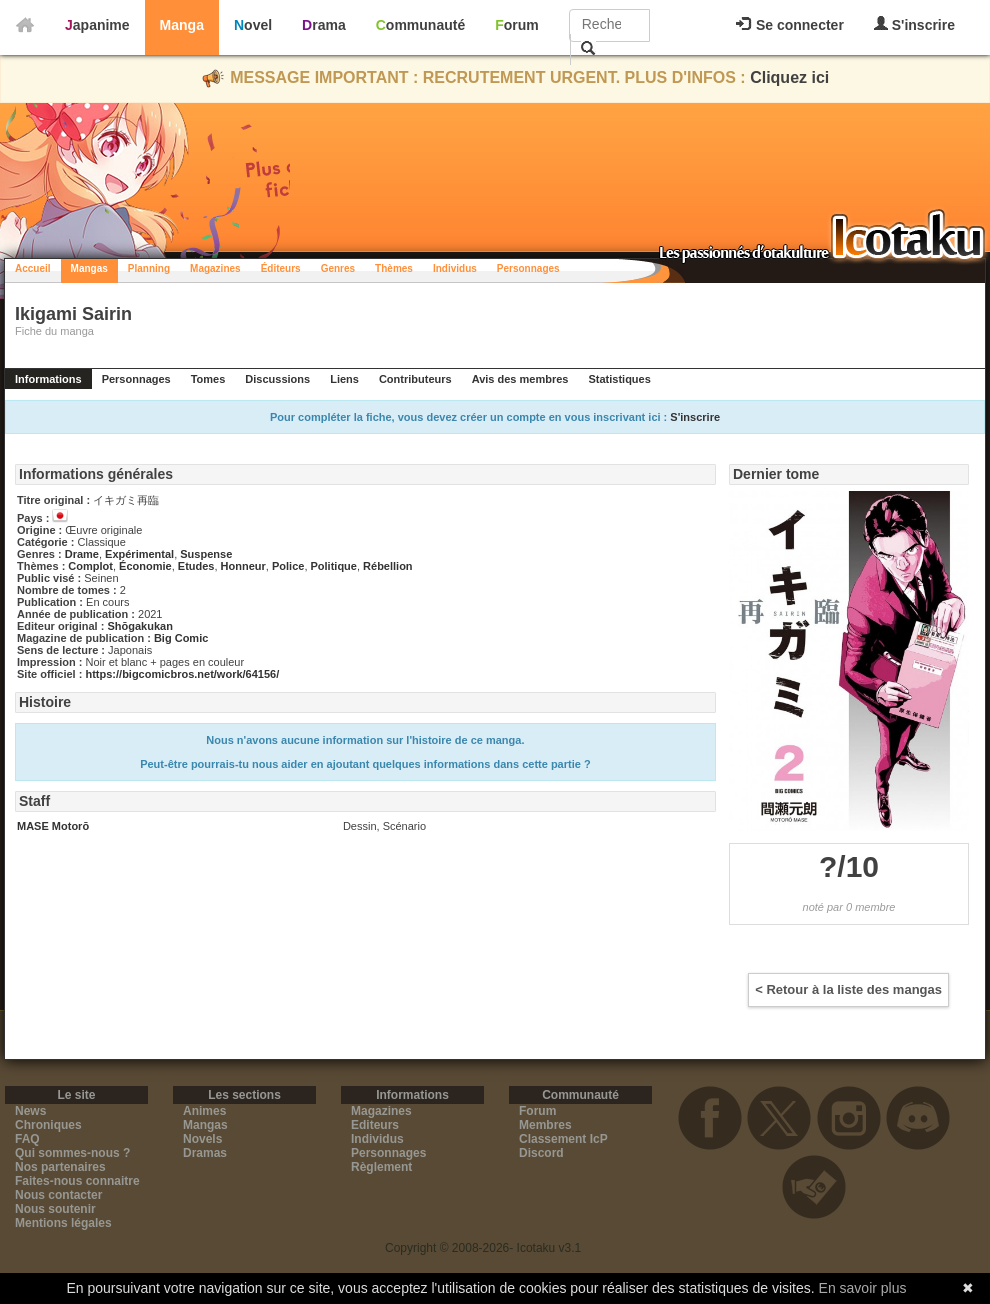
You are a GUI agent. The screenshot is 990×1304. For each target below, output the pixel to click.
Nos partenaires (60, 1167)
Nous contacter (58, 1195)
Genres (338, 268)
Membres (545, 1125)
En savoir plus (863, 1288)
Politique (334, 566)
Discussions (277, 379)
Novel (253, 25)
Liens (344, 379)
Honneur (243, 566)
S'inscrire (914, 24)
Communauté (420, 25)
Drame (82, 554)
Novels (202, 1139)
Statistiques (619, 379)
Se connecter (790, 25)
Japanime (97, 25)
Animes (204, 1111)
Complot (90, 566)
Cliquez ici (789, 77)
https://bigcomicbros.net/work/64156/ (182, 674)
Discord (541, 1153)
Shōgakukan (139, 626)
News (30, 1111)
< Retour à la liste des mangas (848, 989)
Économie (145, 566)
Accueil (33, 268)
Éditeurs (281, 268)
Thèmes (394, 268)
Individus (455, 268)
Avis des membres (520, 379)
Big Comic (181, 638)
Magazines (215, 268)
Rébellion (388, 566)
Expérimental (139, 554)
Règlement (381, 1167)
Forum (517, 25)
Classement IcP (563, 1139)
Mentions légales (63, 1223)
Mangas (89, 268)
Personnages (528, 268)
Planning (149, 268)
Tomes (208, 379)
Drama (324, 25)
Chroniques (48, 1125)
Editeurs (375, 1125)
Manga (182, 25)
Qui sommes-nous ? (72, 1153)
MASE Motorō (53, 826)
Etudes (196, 566)
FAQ (27, 1139)
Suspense (206, 554)
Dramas (205, 1153)
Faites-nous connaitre (77, 1181)
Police (288, 566)
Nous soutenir (55, 1209)
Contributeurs (415, 379)
